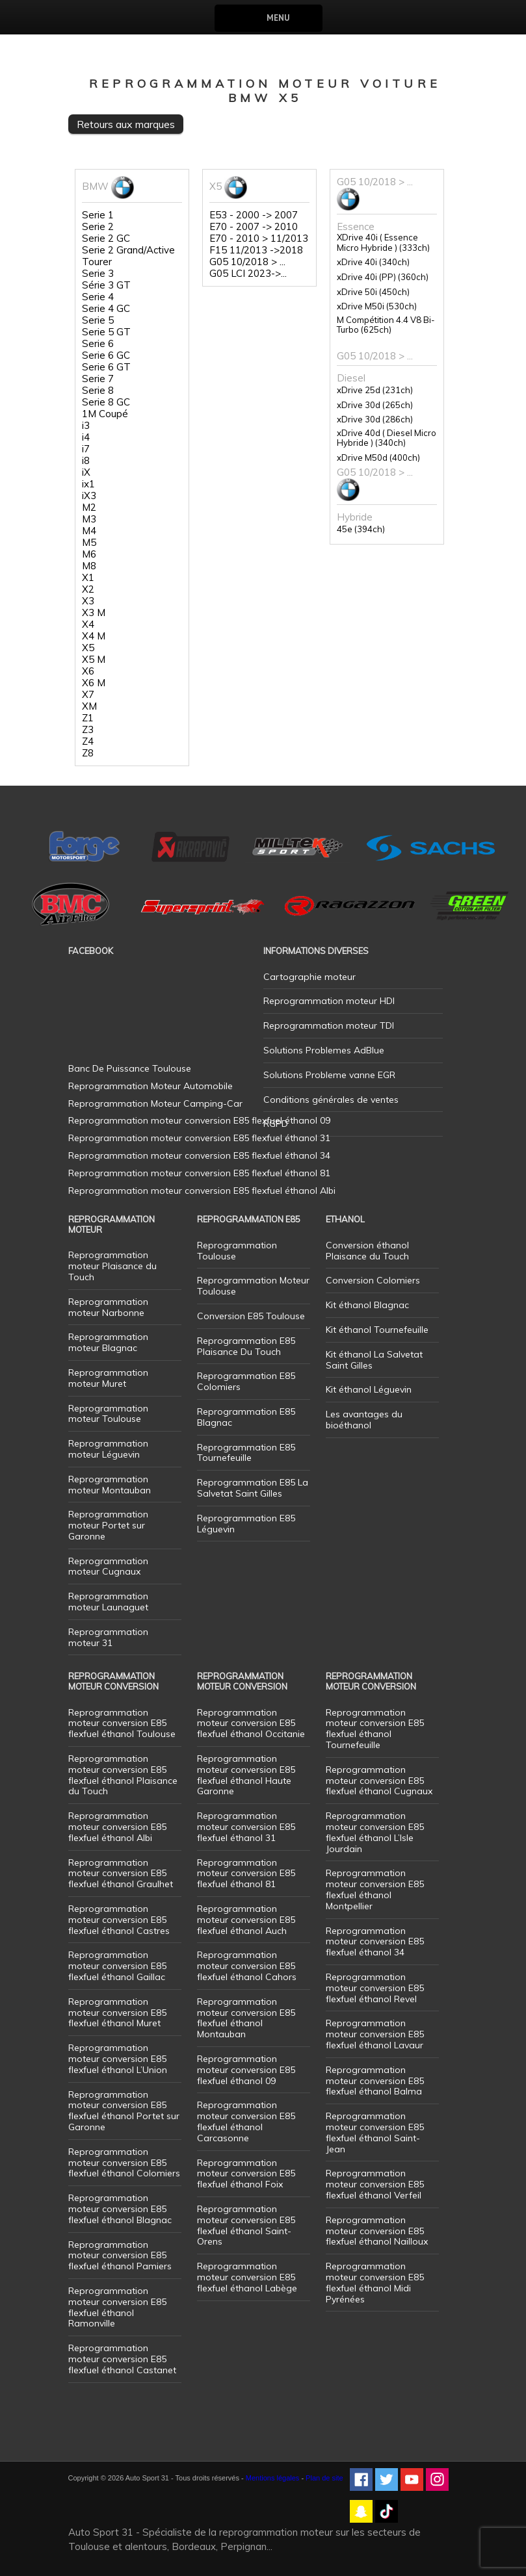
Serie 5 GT (106, 332)
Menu (278, 17)
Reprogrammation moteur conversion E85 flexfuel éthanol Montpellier (375, 1889)
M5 (89, 542)
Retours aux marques (126, 124)
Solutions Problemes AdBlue (323, 1050)
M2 (89, 507)
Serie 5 (98, 320)
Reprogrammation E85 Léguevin (246, 1523)
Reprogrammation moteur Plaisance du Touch (112, 1266)
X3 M (93, 613)
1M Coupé (105, 414)
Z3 (88, 730)
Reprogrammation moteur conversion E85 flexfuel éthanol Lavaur (375, 2034)
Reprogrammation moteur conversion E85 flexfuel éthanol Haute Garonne (246, 1775)
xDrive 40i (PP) (382, 277)
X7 (88, 695)
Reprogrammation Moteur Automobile (150, 1086)
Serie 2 (98, 227)
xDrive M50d (378, 458)
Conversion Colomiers (373, 1280)
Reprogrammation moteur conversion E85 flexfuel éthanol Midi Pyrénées (375, 2282)
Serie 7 (98, 379)
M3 (89, 519)
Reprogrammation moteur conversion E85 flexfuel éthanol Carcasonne (246, 2121)
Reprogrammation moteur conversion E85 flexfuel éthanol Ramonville (117, 2307)
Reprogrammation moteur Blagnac (108, 1342)
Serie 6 (98, 344)
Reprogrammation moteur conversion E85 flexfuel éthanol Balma (375, 2081)
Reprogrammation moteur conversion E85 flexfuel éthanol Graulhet (120, 1873)
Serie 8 (98, 390)
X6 (88, 671)
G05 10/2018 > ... (247, 262)
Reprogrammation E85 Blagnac (246, 1417)
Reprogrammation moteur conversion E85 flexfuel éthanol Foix (246, 2174)
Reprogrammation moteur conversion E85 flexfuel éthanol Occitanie (251, 1723)
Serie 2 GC (106, 238)
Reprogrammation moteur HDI (329, 1001)
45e (361, 529)
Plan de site (324, 2478)
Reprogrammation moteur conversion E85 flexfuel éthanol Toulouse (122, 1723)
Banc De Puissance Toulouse (129, 1068)
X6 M (93, 683)
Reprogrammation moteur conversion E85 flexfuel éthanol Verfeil (375, 2184)
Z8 (88, 753)
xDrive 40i (373, 262)
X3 (88, 601)
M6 (89, 554)
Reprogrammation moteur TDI (328, 1025)
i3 (86, 425)
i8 (86, 461)
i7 (86, 449)
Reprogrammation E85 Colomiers (246, 1381)
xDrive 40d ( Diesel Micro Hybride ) (386, 438)
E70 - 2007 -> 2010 (253, 227)
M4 (89, 531)
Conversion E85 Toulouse (251, 1316)
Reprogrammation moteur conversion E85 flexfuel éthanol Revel (375, 1988)
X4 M (93, 636)
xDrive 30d (375, 405)
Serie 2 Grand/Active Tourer (128, 256)
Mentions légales (273, 2478)
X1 (88, 578)
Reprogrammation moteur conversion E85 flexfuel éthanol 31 (246, 1827)
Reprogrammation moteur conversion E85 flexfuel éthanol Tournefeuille (375, 1729)
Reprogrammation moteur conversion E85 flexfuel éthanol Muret (117, 2012)
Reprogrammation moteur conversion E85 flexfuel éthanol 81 (246, 1873)
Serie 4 (98, 297)
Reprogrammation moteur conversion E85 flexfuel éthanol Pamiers (120, 2256)
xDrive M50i (377, 306)
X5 (88, 648)
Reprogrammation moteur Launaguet (108, 1601)
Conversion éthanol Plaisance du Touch (367, 1250)
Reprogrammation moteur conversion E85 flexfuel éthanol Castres (119, 1920)
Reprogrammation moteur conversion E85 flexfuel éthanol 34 (375, 1942)
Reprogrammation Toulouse (237, 1250)
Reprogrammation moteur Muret (108, 1378)
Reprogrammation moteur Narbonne (108, 1307)
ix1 (88, 484)
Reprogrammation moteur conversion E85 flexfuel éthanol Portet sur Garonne (123, 2111)
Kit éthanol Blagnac (367, 1305)
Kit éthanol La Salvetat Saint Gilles (374, 1359)
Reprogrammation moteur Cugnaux (108, 1566)
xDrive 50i (373, 292)
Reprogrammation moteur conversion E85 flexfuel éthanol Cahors (246, 1966)
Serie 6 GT (106, 367)
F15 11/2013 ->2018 (256, 250)
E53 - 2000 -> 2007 (253, 215)
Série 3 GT (106, 285)
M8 (89, 566)
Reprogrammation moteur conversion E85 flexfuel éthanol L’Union (117, 2059)
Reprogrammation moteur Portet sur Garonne (108, 1525)
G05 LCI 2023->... (248, 273)
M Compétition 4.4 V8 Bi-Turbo (386, 325)
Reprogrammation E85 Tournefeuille (246, 1452)
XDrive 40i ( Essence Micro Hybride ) (383, 243)
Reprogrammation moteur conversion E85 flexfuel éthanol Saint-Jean (375, 2132)
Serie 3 (98, 273)
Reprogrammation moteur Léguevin (108, 1448)
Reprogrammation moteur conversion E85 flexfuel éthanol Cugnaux (379, 1780)
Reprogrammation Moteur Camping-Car (155, 1103)
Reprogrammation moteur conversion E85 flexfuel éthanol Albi (117, 1827)
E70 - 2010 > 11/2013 (258, 238)
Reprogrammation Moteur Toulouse (253, 1285)
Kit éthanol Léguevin (369, 1389)
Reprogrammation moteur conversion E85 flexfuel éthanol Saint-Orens (246, 2225)
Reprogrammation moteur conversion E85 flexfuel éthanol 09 (246, 2070)
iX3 (89, 496)
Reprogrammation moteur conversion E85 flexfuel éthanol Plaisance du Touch (123, 1775)
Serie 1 (98, 215)
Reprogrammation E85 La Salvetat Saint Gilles (252, 1487)
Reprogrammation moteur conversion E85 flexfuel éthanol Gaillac (117, 1966)
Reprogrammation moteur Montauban (109, 1484)
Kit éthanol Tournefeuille (377, 1329)
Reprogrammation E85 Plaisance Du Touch (246, 1346)
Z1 (88, 718)
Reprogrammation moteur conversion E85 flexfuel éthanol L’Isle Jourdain (375, 1832)
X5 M (93, 659)
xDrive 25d (375, 390)
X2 (88, 589)
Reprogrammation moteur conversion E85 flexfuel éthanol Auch (246, 1920)
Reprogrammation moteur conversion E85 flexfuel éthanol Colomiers (124, 2163)
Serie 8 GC (106, 402)
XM (89, 706)
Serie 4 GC (106, 309)
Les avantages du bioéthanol (364, 1419)
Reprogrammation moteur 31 (108, 1637)
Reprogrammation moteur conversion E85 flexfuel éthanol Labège (247, 2277)
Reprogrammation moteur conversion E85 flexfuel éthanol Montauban (246, 2018)
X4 (88, 624)
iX (86, 472)
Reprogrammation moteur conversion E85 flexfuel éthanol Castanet (122, 2359)
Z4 (88, 741)
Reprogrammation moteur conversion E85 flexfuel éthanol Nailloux (377, 2231)
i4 (86, 437)
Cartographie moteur (309, 977)
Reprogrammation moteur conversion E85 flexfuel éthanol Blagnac (120, 2209)
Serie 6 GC (106, 355)
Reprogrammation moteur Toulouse (108, 1413)
